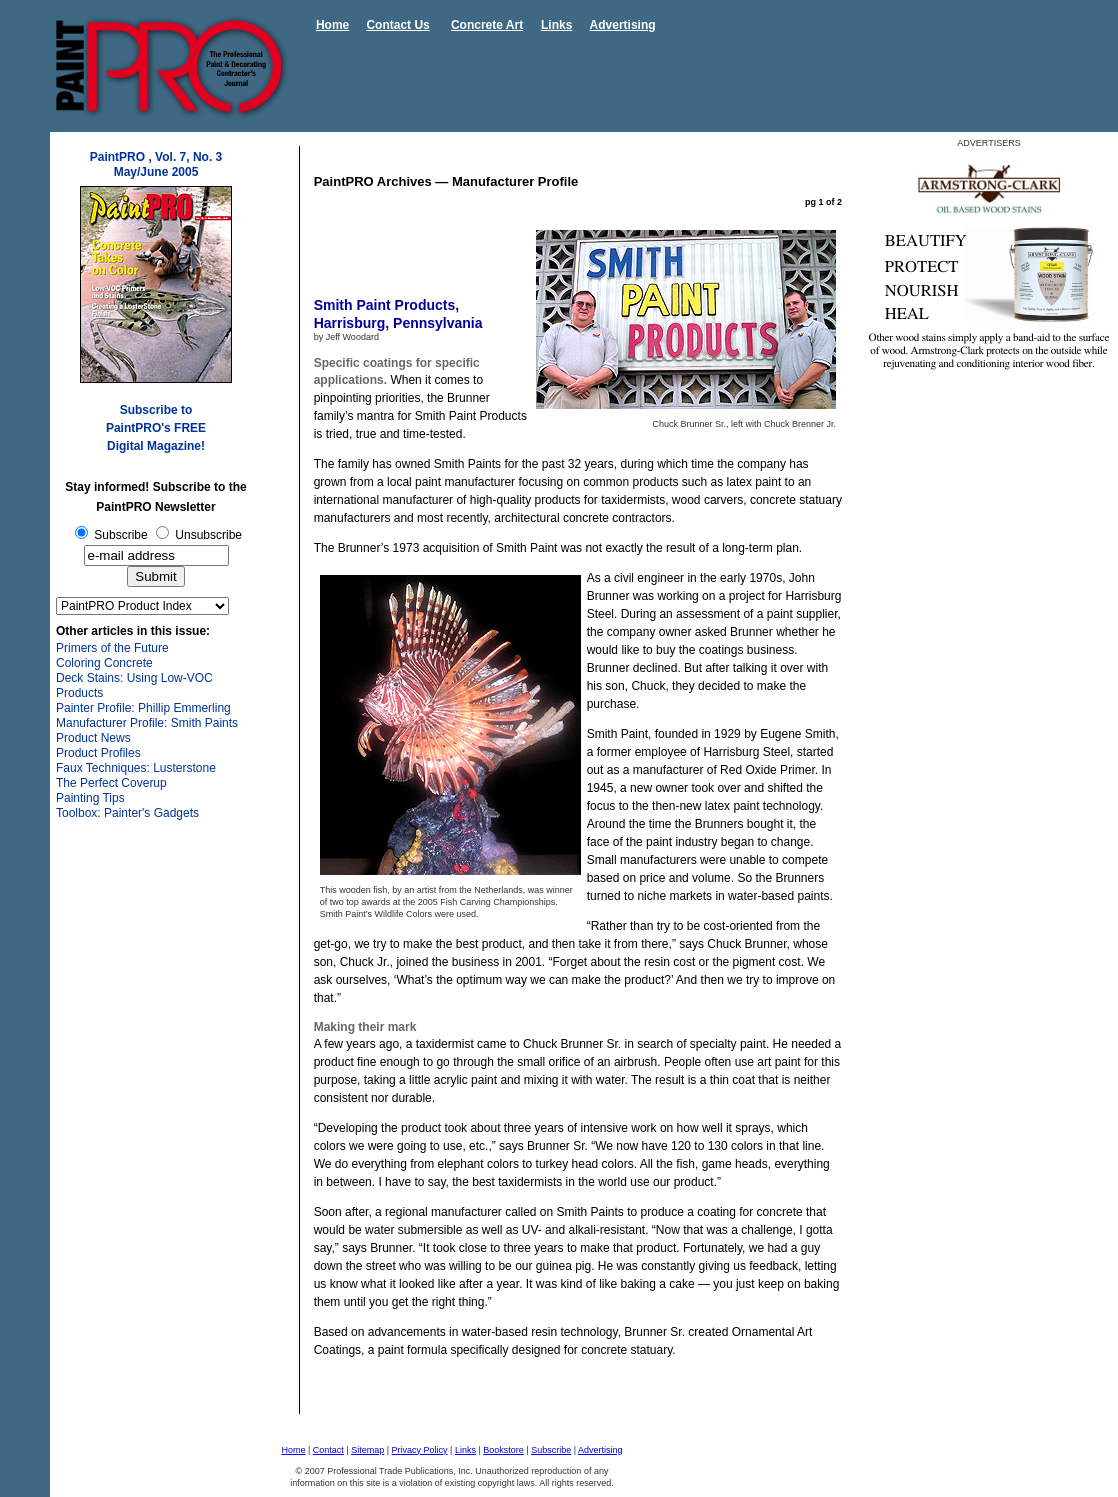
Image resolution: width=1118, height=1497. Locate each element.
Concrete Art (487, 25)
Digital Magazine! (156, 446)
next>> (822, 1395)
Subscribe (551, 1450)
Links (556, 25)
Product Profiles (98, 753)
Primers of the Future (112, 648)
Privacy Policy (420, 1450)
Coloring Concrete (104, 663)
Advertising (623, 25)
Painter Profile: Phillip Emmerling (143, 708)
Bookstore (503, 1450)
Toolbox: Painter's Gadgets (127, 813)
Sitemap (367, 1450)
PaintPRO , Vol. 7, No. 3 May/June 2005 (156, 164)
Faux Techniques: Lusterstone (136, 768)
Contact (328, 1450)
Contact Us (397, 25)
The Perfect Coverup (111, 783)
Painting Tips (90, 798)
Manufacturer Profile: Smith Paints (147, 723)
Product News (93, 738)
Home (332, 25)
